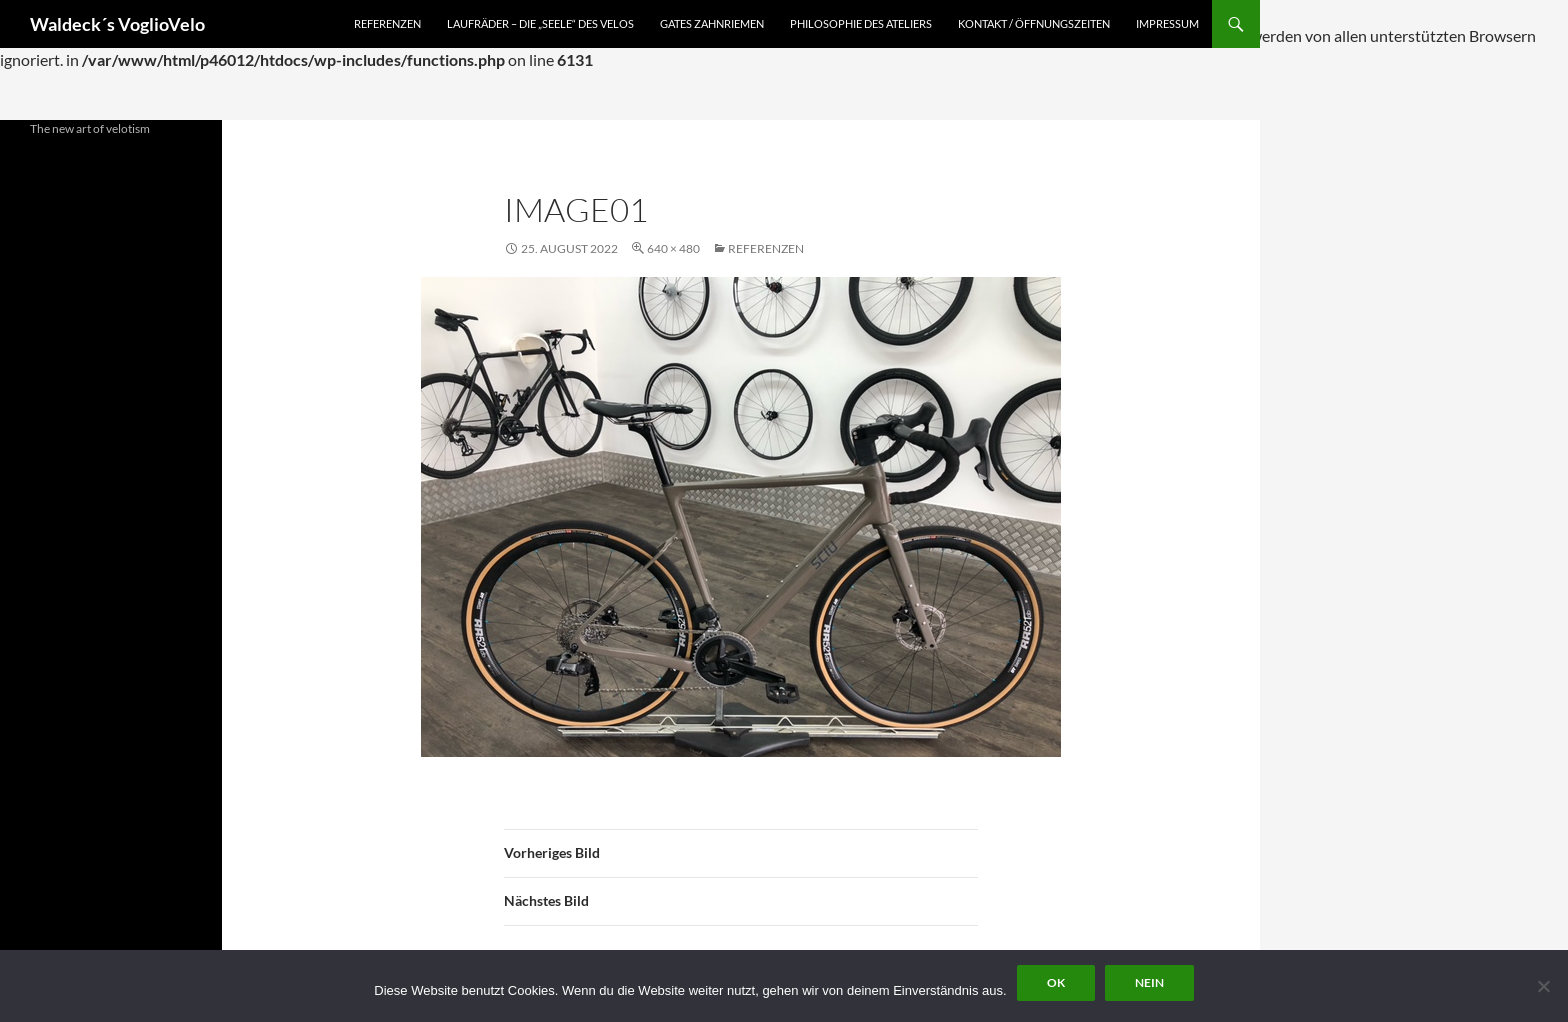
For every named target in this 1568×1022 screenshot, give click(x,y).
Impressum (1167, 23)
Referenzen (387, 23)
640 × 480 (673, 248)
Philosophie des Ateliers (861, 23)
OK (1056, 982)
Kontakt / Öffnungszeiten (1034, 23)
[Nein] (1543, 986)
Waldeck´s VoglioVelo (117, 24)
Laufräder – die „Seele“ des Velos (540, 23)
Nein (1149, 982)
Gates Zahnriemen (712, 23)
